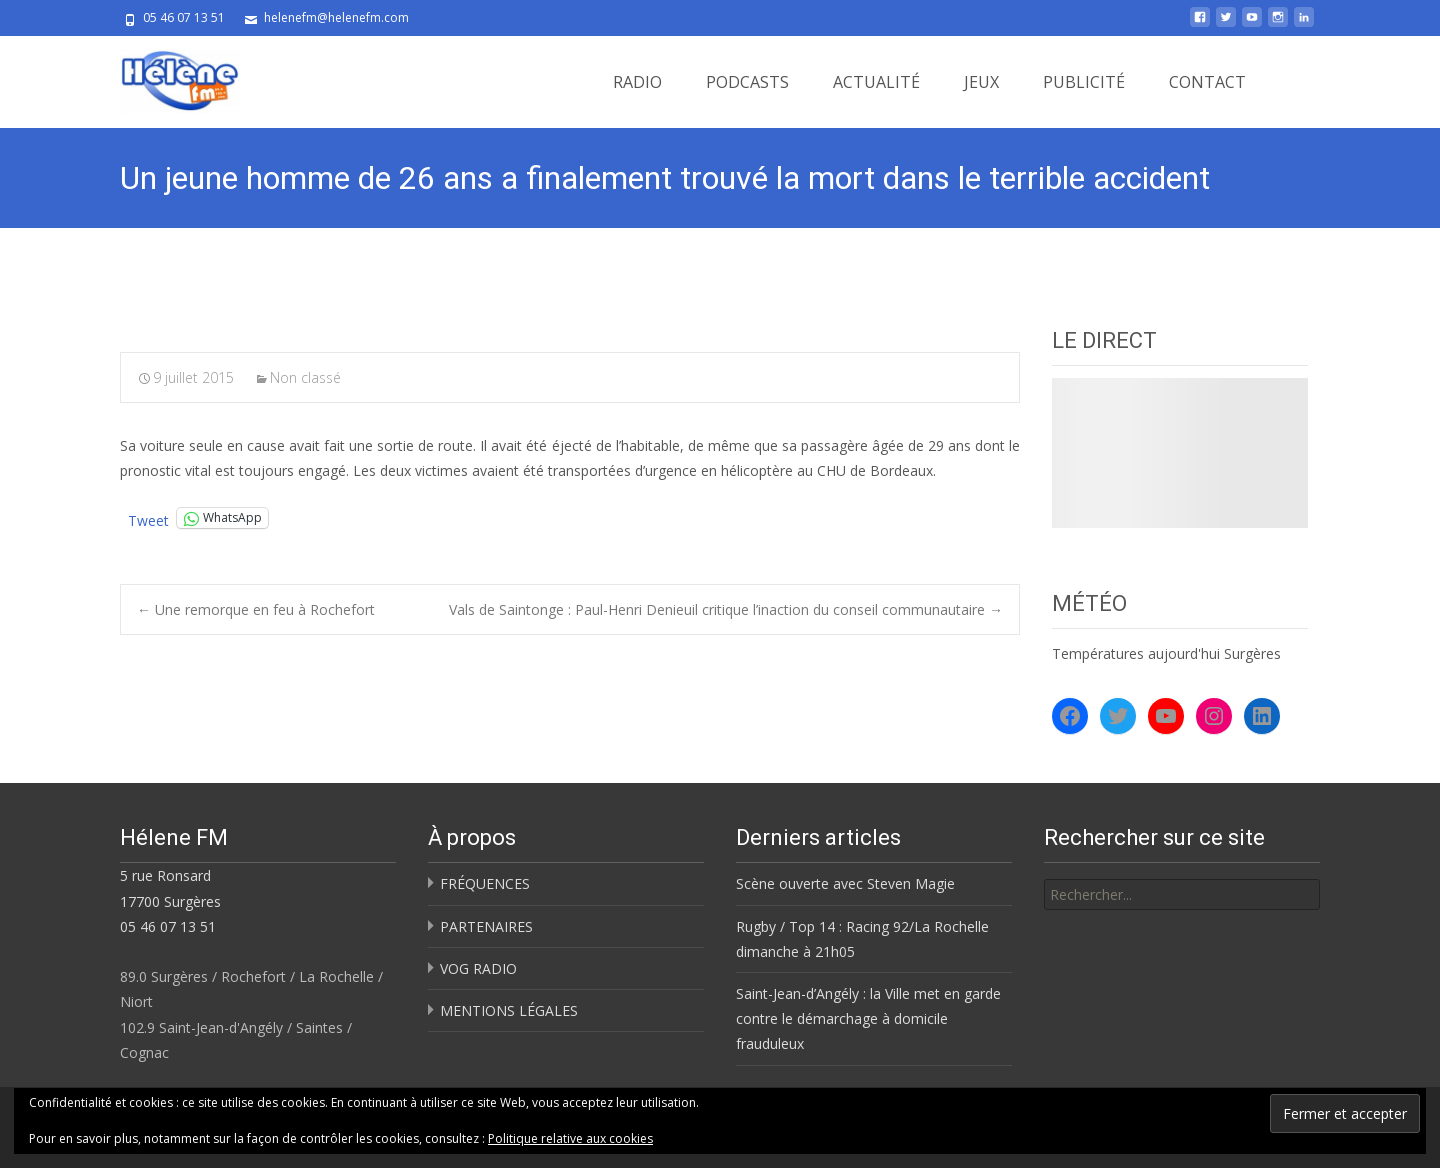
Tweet (148, 518)
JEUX (981, 82)
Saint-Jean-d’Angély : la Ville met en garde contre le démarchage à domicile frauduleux (868, 1018)
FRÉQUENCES (485, 883)
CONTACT (1207, 82)
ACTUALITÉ (876, 82)
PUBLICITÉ (1084, 82)
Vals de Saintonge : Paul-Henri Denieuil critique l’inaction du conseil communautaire (726, 609)
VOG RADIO (478, 968)
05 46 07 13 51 (168, 926)
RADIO (637, 82)
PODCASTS (747, 82)
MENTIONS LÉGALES (509, 1010)
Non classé (305, 377)
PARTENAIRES (486, 926)
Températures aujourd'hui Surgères (1166, 653)
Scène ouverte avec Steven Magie (845, 883)
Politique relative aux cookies (570, 1138)
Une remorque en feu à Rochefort (256, 609)
